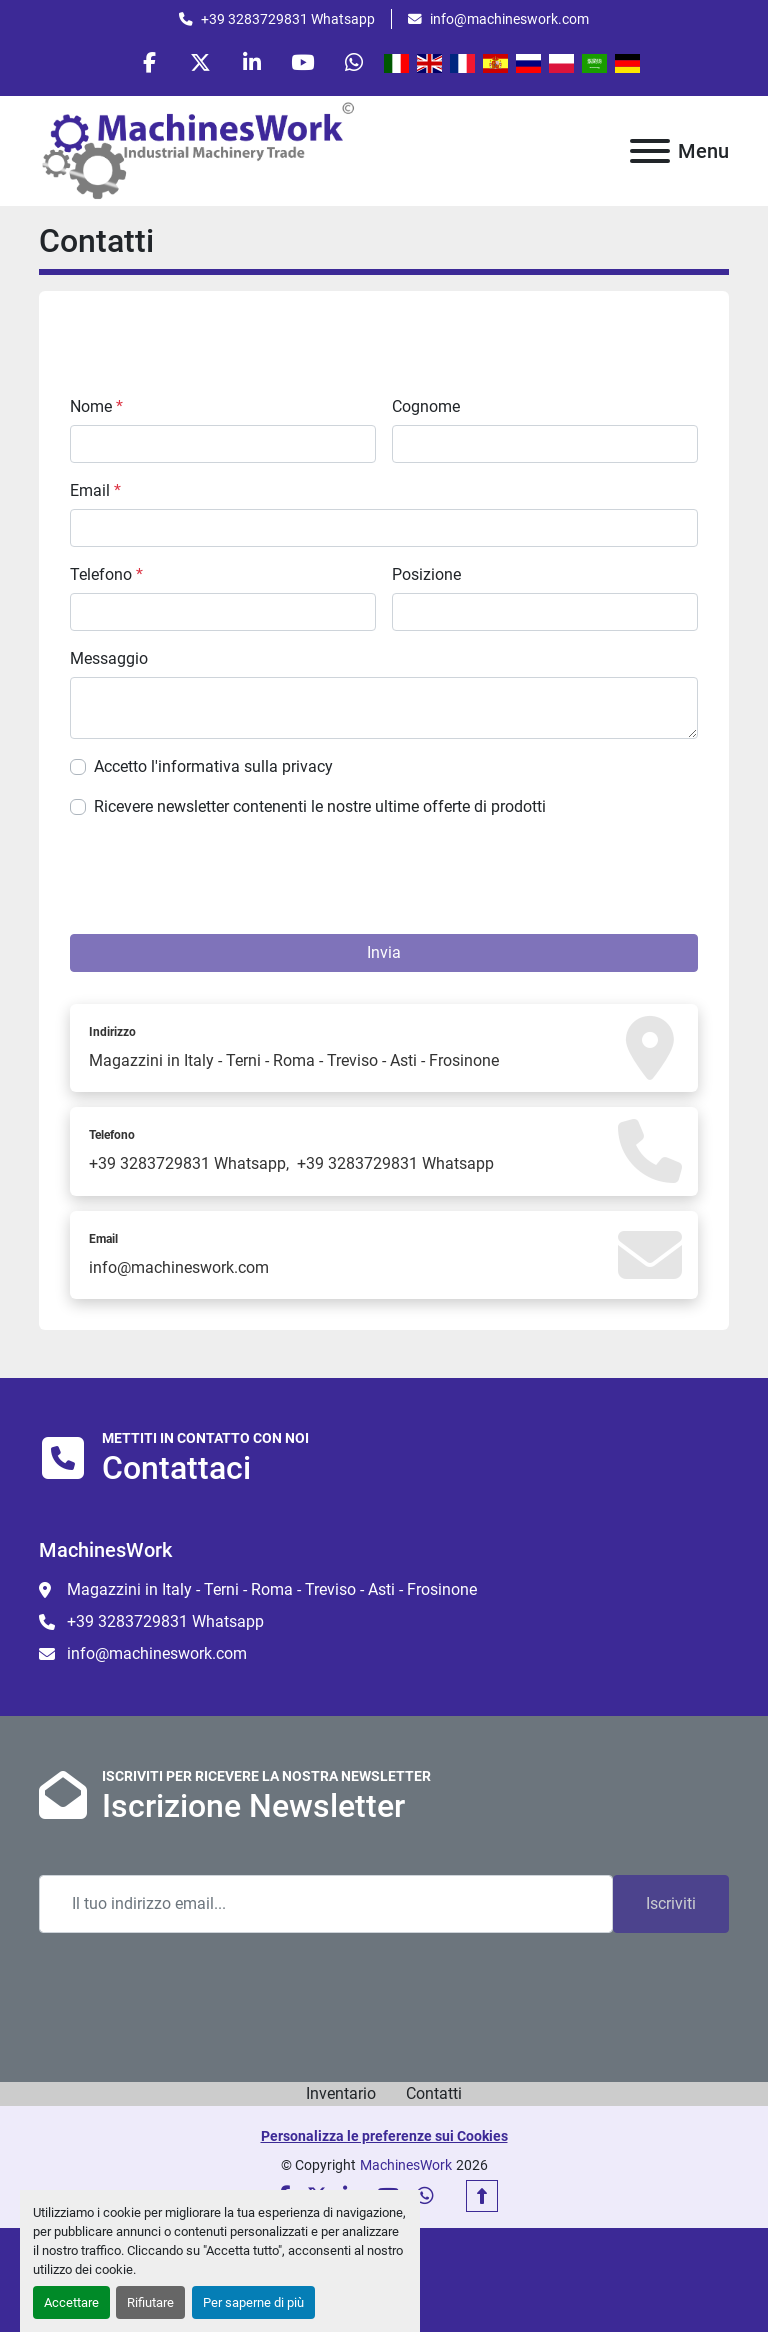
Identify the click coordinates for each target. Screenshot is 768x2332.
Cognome (426, 406)
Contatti (434, 2093)
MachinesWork (406, 2165)
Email (95, 490)
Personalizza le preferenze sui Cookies (384, 2136)
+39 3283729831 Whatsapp (288, 19)
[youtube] (303, 62)
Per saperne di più (253, 2302)
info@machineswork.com (509, 19)
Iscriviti (671, 1903)
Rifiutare (150, 2302)
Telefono (106, 574)
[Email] (326, 1904)
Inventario (341, 2093)
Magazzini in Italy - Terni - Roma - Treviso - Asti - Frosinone (294, 1060)
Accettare (71, 2302)
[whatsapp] (354, 62)
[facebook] (150, 62)
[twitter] (201, 62)
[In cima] (482, 2196)
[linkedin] (252, 62)
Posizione (426, 574)
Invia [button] (384, 952)
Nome (96, 406)
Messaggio (109, 658)
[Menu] (650, 151)
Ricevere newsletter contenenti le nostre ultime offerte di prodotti (320, 806)
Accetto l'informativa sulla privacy (213, 766)
